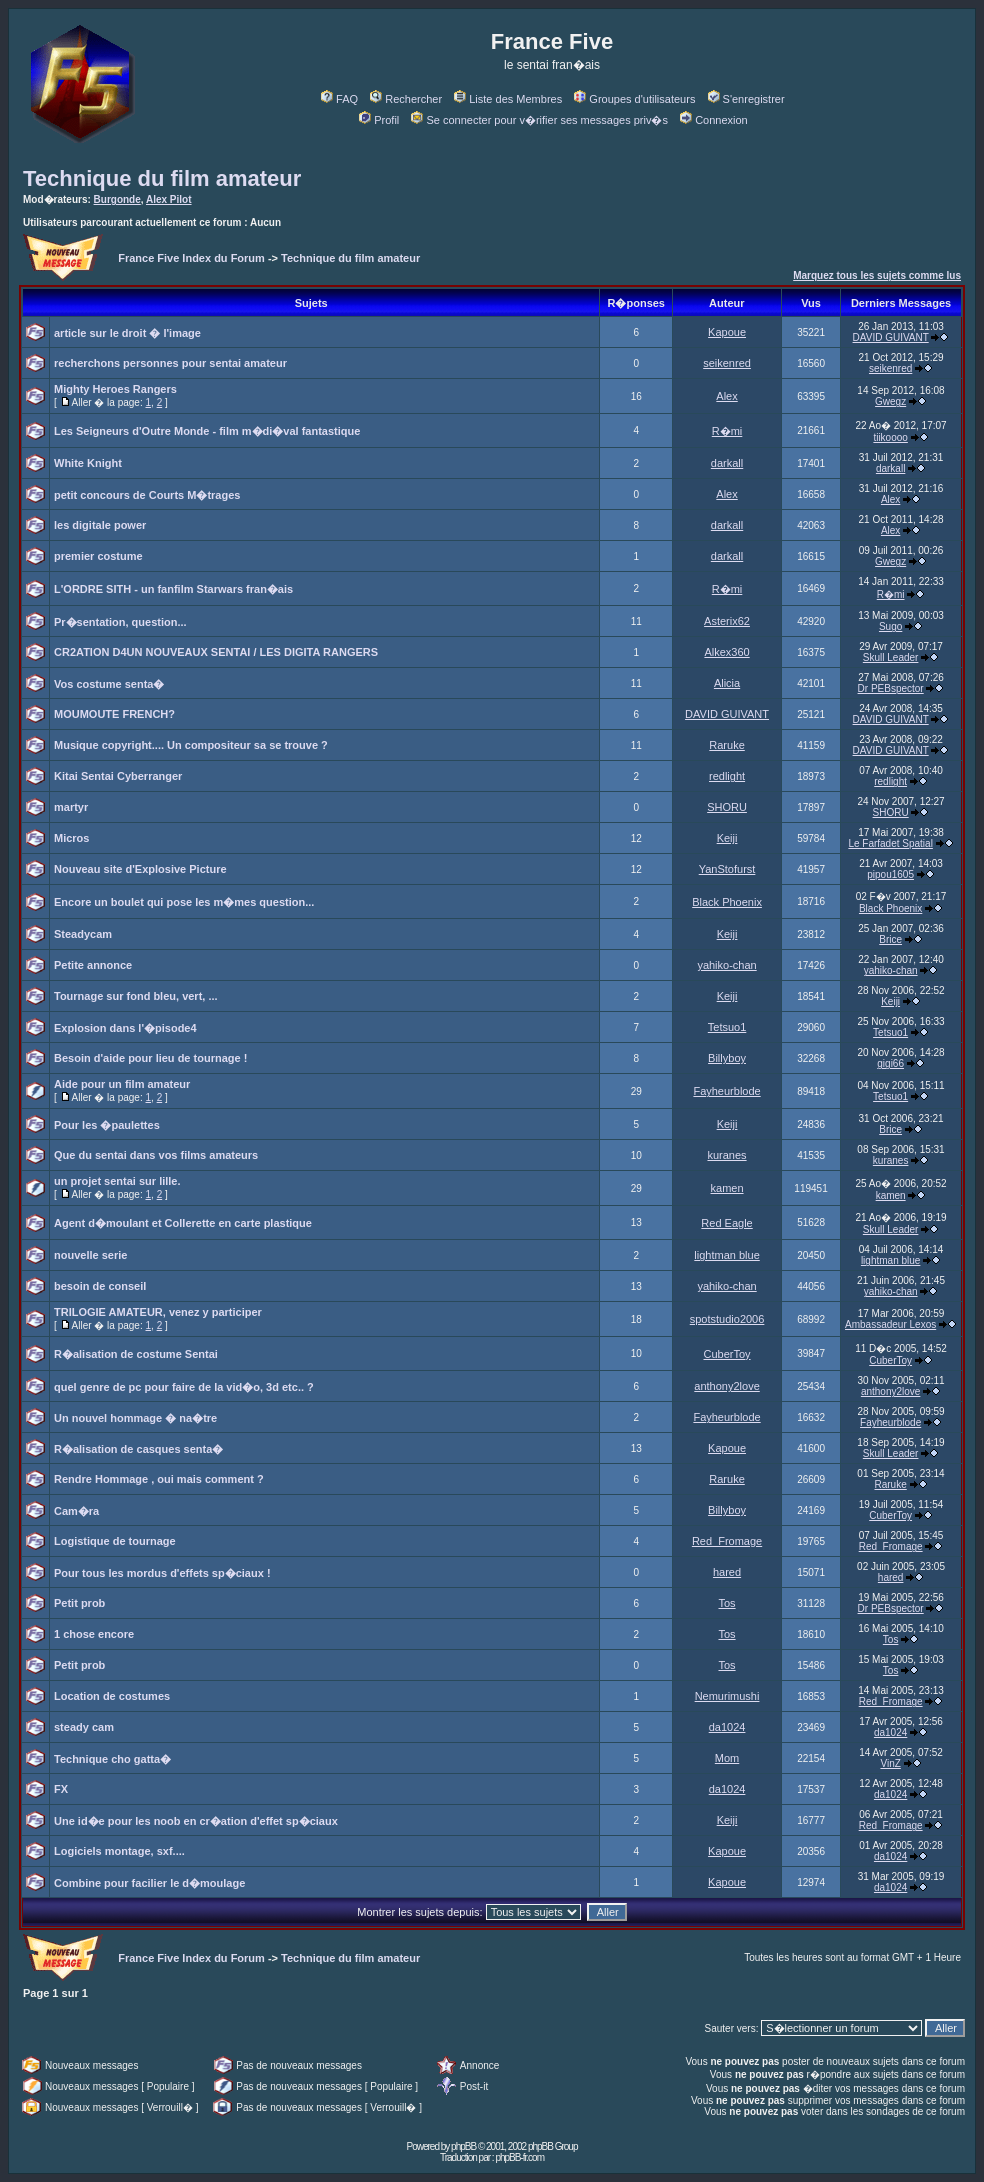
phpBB (463, 2146)
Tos (726, 1603)
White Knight (88, 463)
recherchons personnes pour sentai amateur (170, 363)
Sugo (890, 626)
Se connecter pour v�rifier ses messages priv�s (539, 120)
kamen (727, 1188)
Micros (71, 838)
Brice (890, 939)
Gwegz (890, 401)
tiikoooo (890, 437)
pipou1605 (890, 874)
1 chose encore (94, 1634)
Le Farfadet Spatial (890, 843)
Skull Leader (891, 657)
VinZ (890, 1763)
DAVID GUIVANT (891, 337)
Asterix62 (727, 621)
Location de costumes (112, 1696)
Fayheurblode (726, 1091)
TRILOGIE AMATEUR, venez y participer (158, 1312)
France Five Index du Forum (191, 258)
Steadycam (83, 934)
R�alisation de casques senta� (138, 1449)
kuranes (726, 1155)
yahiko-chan (726, 965)
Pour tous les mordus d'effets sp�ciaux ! (162, 1573)
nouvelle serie (90, 1255)
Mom (727, 1758)
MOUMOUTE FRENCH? (114, 714)
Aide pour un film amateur (122, 1084)
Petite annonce (93, 965)
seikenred (727, 363)
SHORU (727, 807)
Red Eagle (726, 1223)
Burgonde (117, 199)
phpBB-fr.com (519, 2157)
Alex (726, 396)
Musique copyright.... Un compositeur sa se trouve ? (191, 745)
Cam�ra (76, 1511)
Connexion (714, 120)
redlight (727, 776)
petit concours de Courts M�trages (147, 495)
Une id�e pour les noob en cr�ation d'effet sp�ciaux (196, 1821)
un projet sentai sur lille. (117, 1181)
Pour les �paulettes (107, 1125)
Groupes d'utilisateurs (634, 99)
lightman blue (726, 1255)
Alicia (727, 683)
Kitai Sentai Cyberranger (118, 776)
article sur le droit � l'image (127, 333)
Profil (379, 120)
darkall (727, 463)
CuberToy (727, 1354)
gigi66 (890, 1063)
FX (61, 1789)
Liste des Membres (508, 99)
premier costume (98, 556)
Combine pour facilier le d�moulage (149, 1883)
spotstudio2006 (727, 1319)
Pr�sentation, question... (120, 622)
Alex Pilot (169, 199)
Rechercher (406, 99)
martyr (71, 807)
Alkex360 (726, 652)
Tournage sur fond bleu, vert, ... (136, 996)
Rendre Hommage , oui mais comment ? (159, 1479)
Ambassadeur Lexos (890, 1324)
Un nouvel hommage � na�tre (135, 1418)
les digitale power (100, 525)
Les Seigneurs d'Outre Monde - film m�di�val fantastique (207, 431)
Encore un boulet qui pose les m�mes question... (184, 902)
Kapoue (727, 332)
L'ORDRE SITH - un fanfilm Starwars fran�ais (173, 589)
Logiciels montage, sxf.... (119, 1851)
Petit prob (79, 1603)
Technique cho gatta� (112, 1759)
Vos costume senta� (109, 684)
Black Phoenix (727, 902)
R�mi (727, 431)
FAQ (339, 99)
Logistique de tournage (115, 1541)
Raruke (726, 745)
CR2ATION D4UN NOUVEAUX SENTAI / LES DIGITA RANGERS (216, 652)
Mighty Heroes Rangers (115, 389)
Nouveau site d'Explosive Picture (140, 869)
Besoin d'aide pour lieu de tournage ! (150, 1058)
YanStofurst (727, 869)
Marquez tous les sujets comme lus (877, 275)
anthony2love (726, 1386)
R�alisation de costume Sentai (136, 1354)
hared (727, 1572)
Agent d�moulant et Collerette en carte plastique (183, 1223)
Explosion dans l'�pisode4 (125, 1028)
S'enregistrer (746, 99)
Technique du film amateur (162, 178)
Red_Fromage (727, 1541)
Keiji (727, 838)
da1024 (727, 1727)
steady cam (84, 1727)
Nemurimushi (727, 1696)
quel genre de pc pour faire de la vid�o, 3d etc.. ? (184, 1387)
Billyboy (727, 1058)
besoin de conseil (100, 1286)
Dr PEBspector (891, 688)
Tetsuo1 (727, 1027)
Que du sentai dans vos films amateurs (156, 1155)
